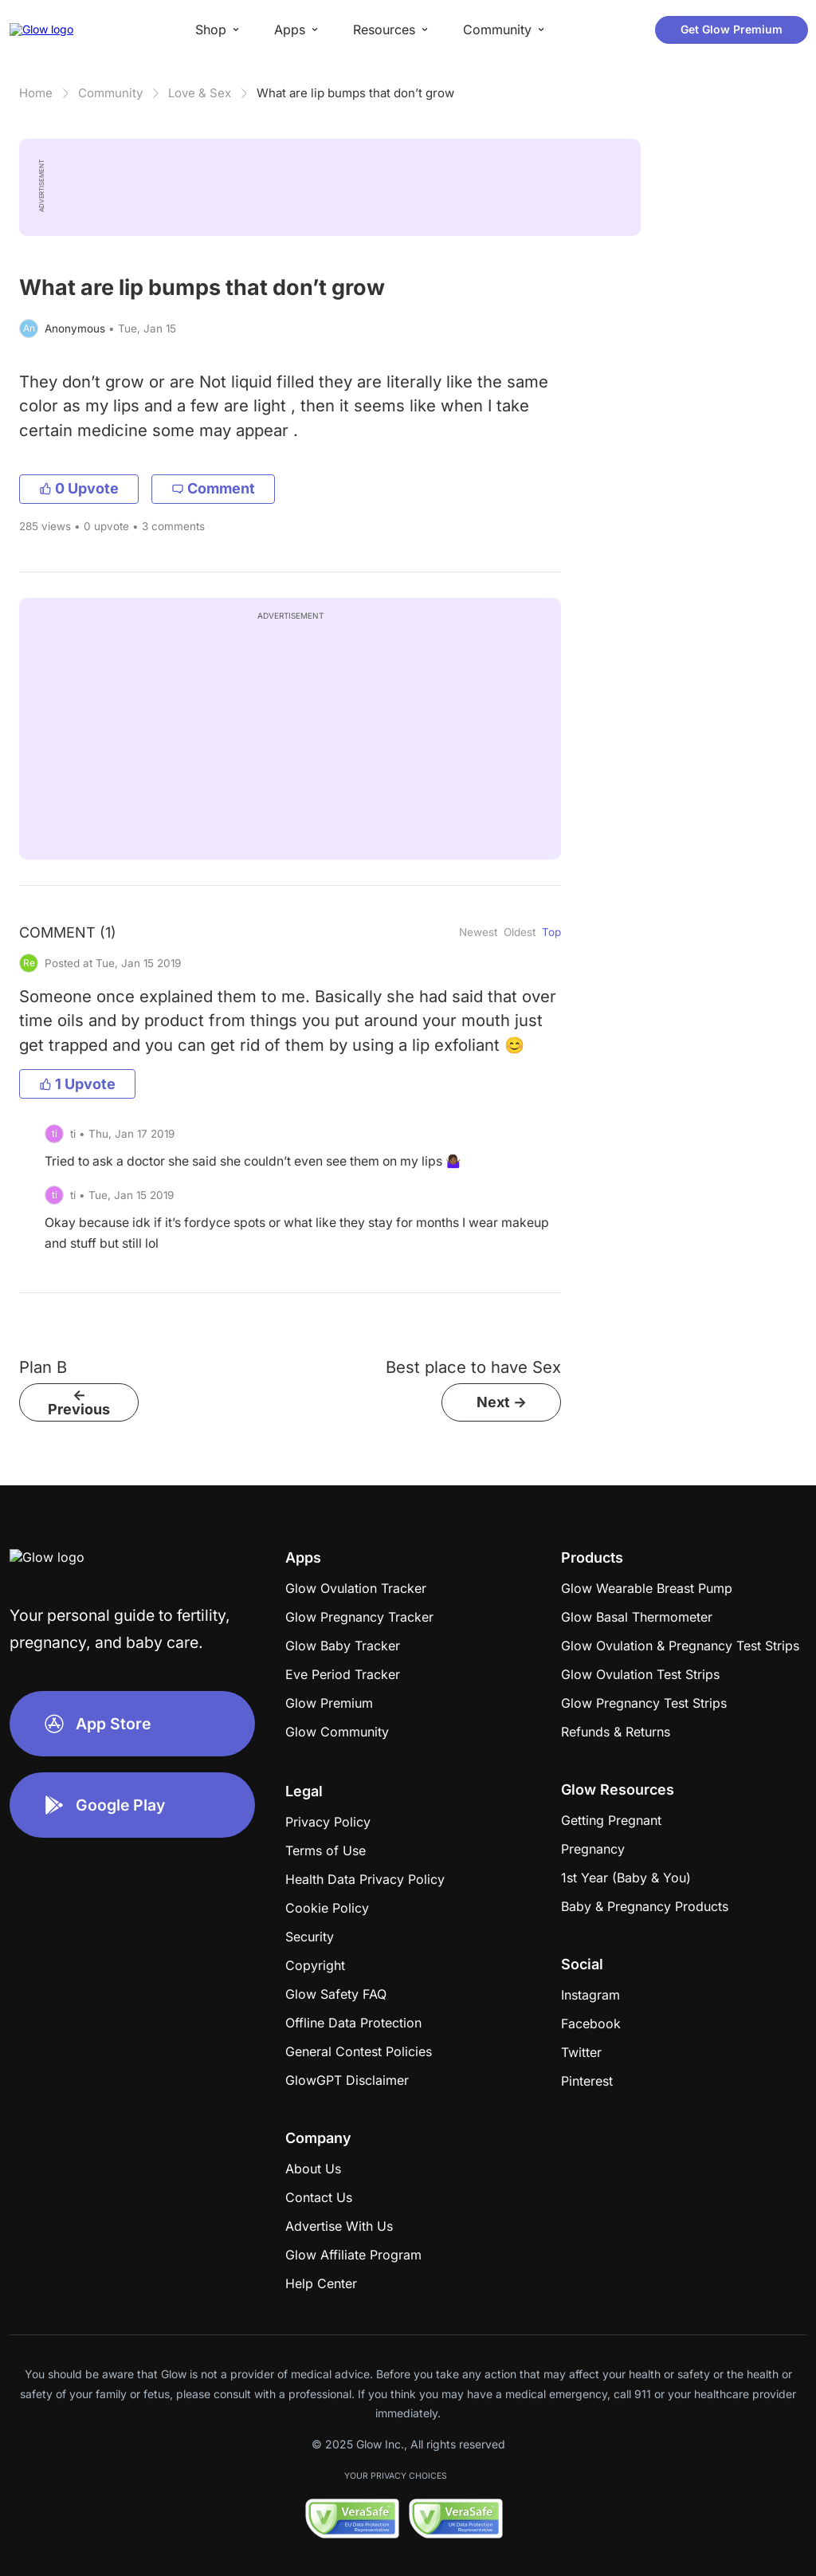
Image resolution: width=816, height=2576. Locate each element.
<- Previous (79, 1402)
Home (36, 92)
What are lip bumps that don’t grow (355, 92)
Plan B (43, 1367)
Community (110, 92)
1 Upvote (77, 1084)
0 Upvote (79, 488)
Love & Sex (199, 92)
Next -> (502, 1402)
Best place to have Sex (473, 1367)
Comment (213, 488)
